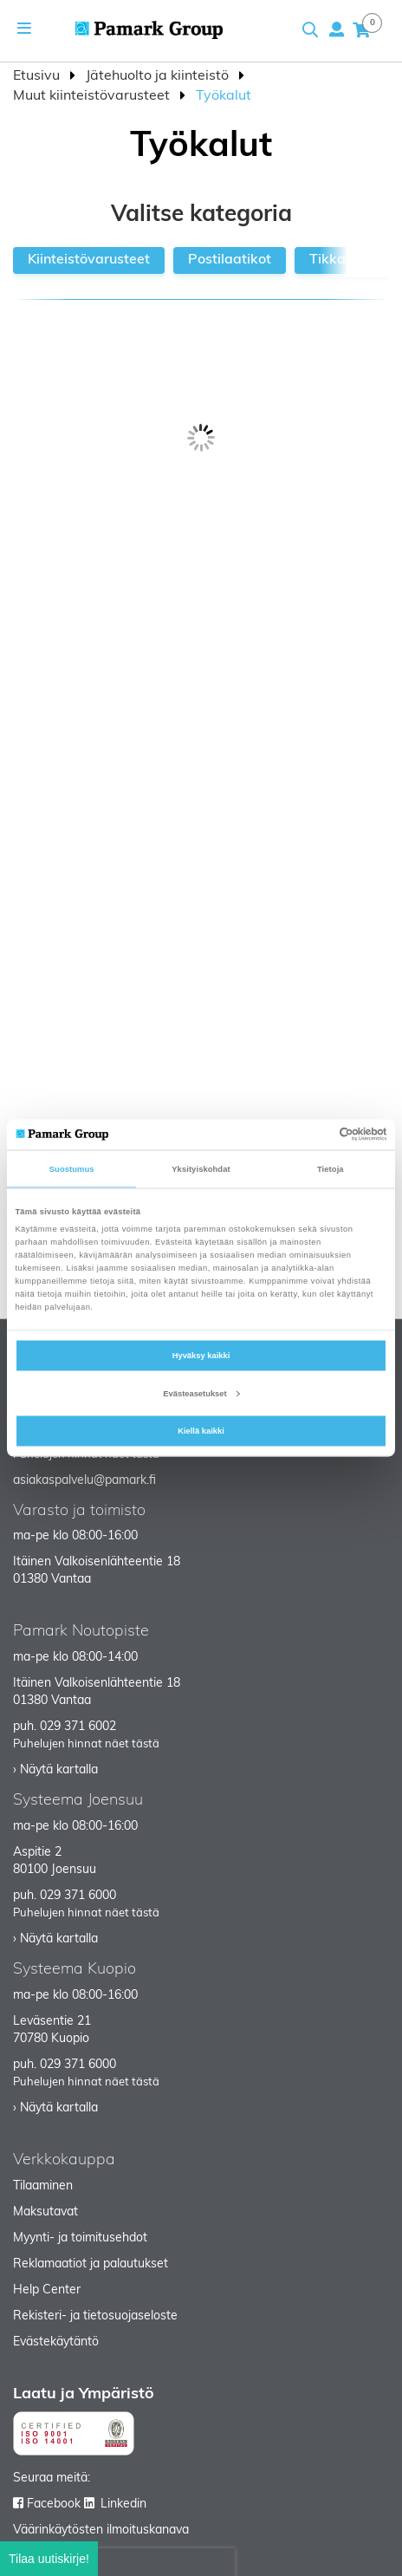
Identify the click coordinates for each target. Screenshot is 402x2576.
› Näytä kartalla (55, 1770)
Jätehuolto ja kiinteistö (159, 76)
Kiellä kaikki (201, 1431)
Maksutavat (45, 2212)
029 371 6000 (78, 1896)
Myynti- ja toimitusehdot (80, 2238)
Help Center (47, 2290)
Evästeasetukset (201, 1393)
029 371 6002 (78, 1727)
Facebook (54, 2504)
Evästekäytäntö (56, 2342)
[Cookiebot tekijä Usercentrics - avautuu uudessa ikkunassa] (311, 1135)
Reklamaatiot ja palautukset (90, 2264)
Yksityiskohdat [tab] (201, 1169)
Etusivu (38, 76)
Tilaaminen (43, 2186)
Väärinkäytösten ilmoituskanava (101, 2530)
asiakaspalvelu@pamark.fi (84, 1480)
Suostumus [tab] (71, 1169)
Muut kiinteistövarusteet (93, 96)
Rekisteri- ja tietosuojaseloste (95, 2316)
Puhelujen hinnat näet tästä (86, 1744)
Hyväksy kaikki (201, 1355)
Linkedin (123, 2504)
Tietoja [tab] (330, 1169)
